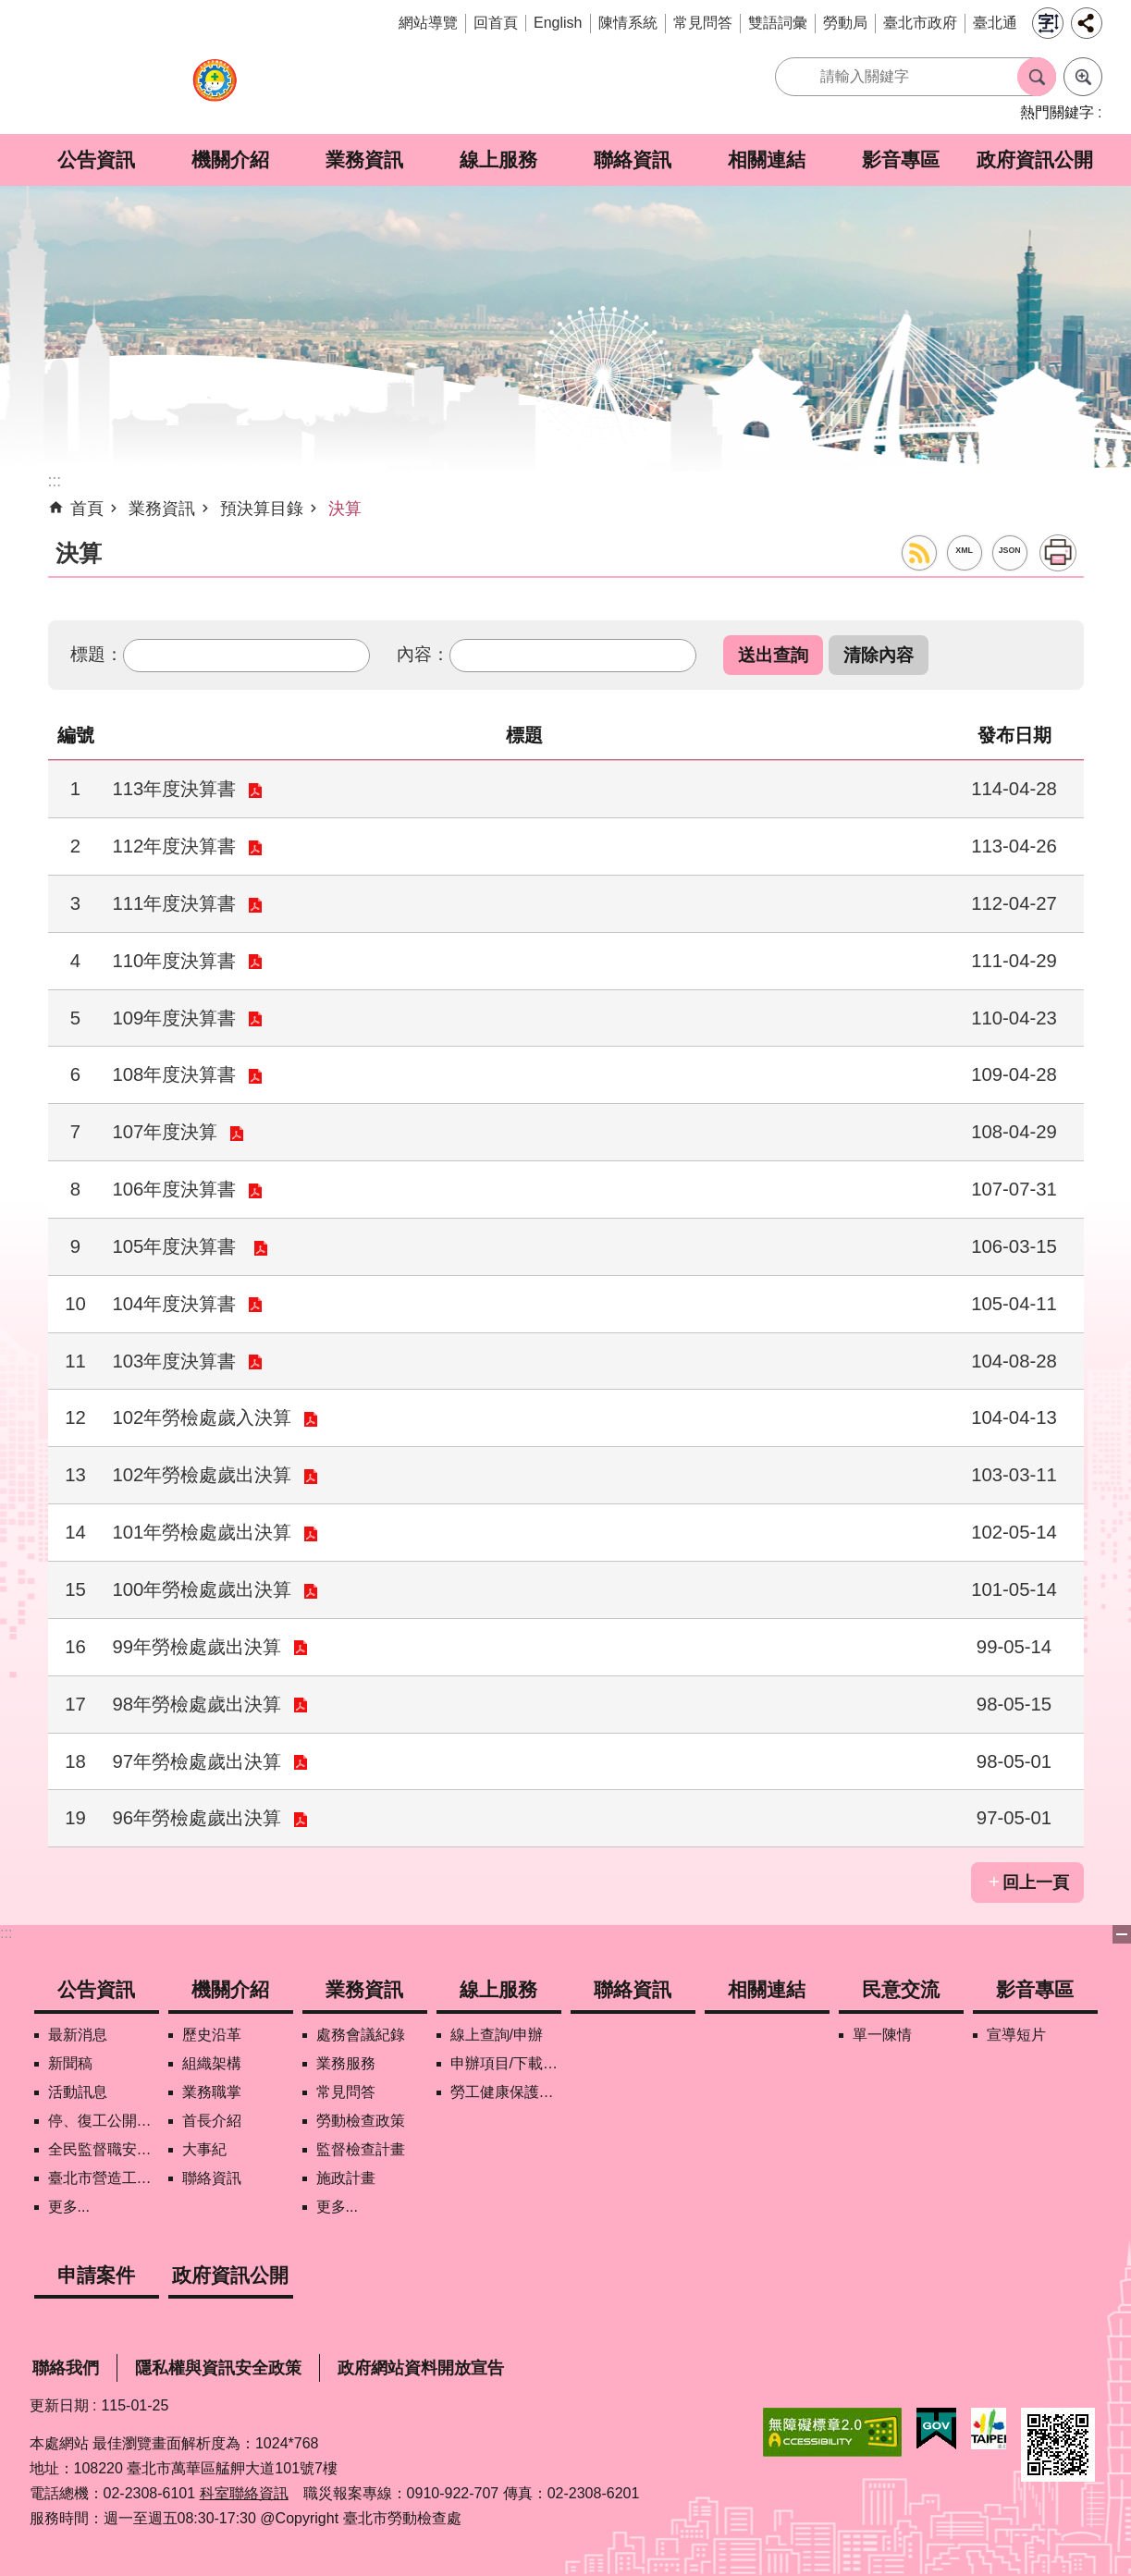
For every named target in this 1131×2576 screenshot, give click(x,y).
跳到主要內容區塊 (9, 9)
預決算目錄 (261, 508)
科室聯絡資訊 (244, 2493)
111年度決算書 (175, 903)
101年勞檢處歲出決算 (202, 1532)
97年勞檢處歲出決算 (197, 1761)
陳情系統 (628, 23)
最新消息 (77, 2034)
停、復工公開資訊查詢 (103, 2120)
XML (964, 550)
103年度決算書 (175, 1361)
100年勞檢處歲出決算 (202, 1589)
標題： (96, 654)
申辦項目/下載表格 (505, 2063)
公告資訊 (96, 159)
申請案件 (96, 2275)
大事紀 (204, 2149)
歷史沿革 (211, 2034)
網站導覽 (428, 23)
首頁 (87, 508)
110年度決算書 (175, 961)
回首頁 (495, 23)
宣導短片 (1016, 2034)
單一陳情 (882, 2034)
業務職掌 (211, 2092)
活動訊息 (77, 2092)
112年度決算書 (175, 846)
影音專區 (901, 159)
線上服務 (498, 159)
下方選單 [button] (1122, 1934)
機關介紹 (230, 159)
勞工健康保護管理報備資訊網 (505, 2092)
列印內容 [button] (1057, 552)
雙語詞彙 (777, 23)
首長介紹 (211, 2120)
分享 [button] (1086, 23)
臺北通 (995, 23)
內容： (423, 654)
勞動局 (845, 23)
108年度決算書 (175, 1074)
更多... (69, 2206)
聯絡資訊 (632, 159)
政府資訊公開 (1035, 159)
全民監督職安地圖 (103, 2149)
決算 (345, 508)
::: (6, 1933)
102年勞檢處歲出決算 (202, 1475)
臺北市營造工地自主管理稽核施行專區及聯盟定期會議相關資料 (103, 2178)
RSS (919, 552)
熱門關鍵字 (1057, 112)
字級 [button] (1047, 23)
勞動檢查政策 (360, 2120)
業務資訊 (364, 159)
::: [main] (55, 481)
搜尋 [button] (1036, 76)
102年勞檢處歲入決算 (202, 1417)
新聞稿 (70, 2063)
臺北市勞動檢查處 (215, 90)
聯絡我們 (65, 2368)
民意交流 (901, 1989)
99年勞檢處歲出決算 (197, 1647)
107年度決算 (165, 1132)
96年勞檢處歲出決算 (197, 1818)
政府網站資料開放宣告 (421, 2368)
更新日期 (59, 2405)
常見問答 (702, 23)
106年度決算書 (175, 1189)
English (558, 23)
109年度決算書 (175, 1018)
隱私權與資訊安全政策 (218, 2368)
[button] (773, 655)
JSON (1010, 550)
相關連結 (766, 159)
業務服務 (345, 2063)
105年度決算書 (177, 1246)
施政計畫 (345, 2178)
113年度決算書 (175, 789)
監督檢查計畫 (360, 2149)
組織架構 (211, 2063)
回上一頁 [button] (1035, 1882)
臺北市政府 (920, 23)
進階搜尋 (1082, 76)
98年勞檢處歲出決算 (197, 1704)
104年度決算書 (175, 1304)
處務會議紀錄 (360, 2034)
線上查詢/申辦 (496, 2034)
